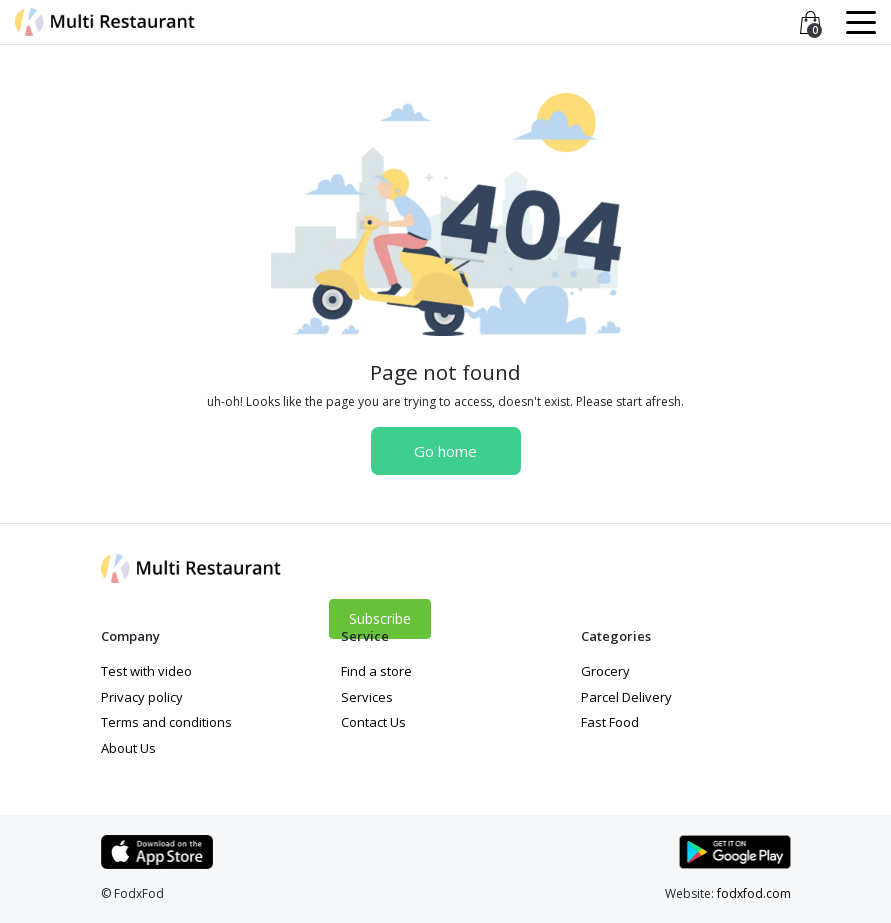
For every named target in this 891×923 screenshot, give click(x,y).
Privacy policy (142, 697)
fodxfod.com (754, 893)
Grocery (605, 671)
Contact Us (373, 722)
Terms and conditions (166, 722)
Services (367, 697)
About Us (128, 748)
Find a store (376, 671)
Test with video (146, 671)
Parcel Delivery (626, 697)
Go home (445, 451)
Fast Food (610, 722)
